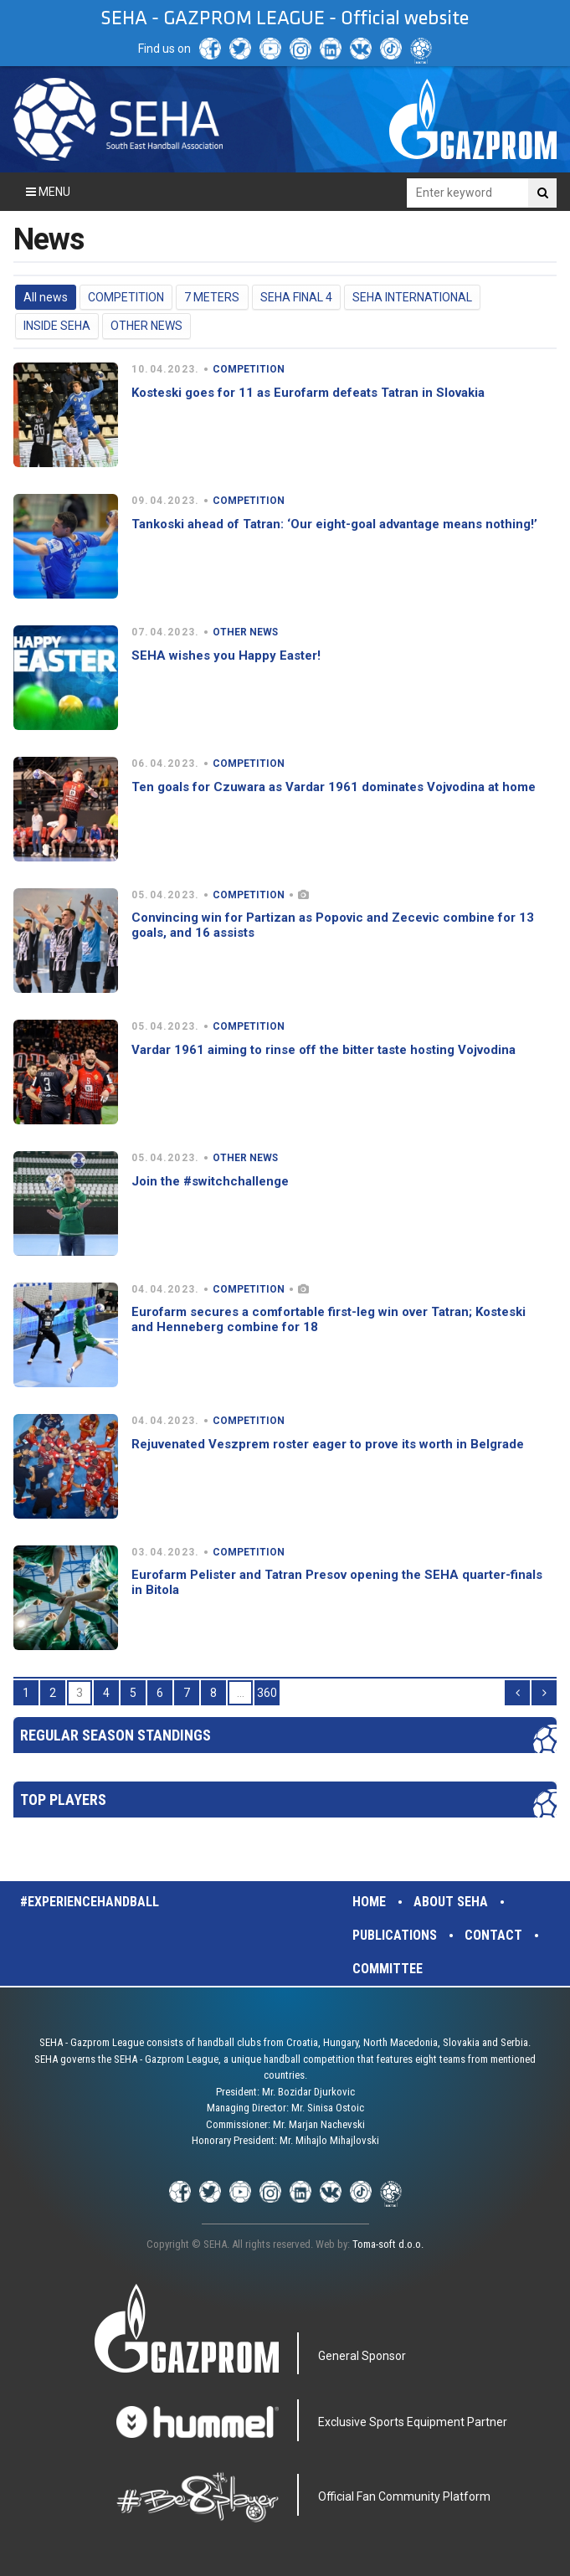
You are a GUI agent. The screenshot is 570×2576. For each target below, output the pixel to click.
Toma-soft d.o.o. (388, 2244)
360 (267, 1692)
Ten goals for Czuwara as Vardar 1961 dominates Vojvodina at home (333, 786)
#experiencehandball (89, 1902)
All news (45, 297)
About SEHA (450, 1902)
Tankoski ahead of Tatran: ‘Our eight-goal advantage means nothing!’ (334, 524)
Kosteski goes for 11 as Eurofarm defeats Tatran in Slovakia (308, 392)
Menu (48, 191)
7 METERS (211, 297)
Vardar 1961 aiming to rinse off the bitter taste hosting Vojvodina (323, 1049)
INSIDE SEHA (56, 325)
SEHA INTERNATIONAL (412, 297)
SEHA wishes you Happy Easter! (226, 655)
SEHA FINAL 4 (296, 297)
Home (369, 1902)
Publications (394, 1935)
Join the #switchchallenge (210, 1181)
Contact (493, 1935)
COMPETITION (126, 297)
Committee (387, 1969)
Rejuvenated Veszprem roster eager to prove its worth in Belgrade (327, 1444)
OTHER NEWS (146, 325)
